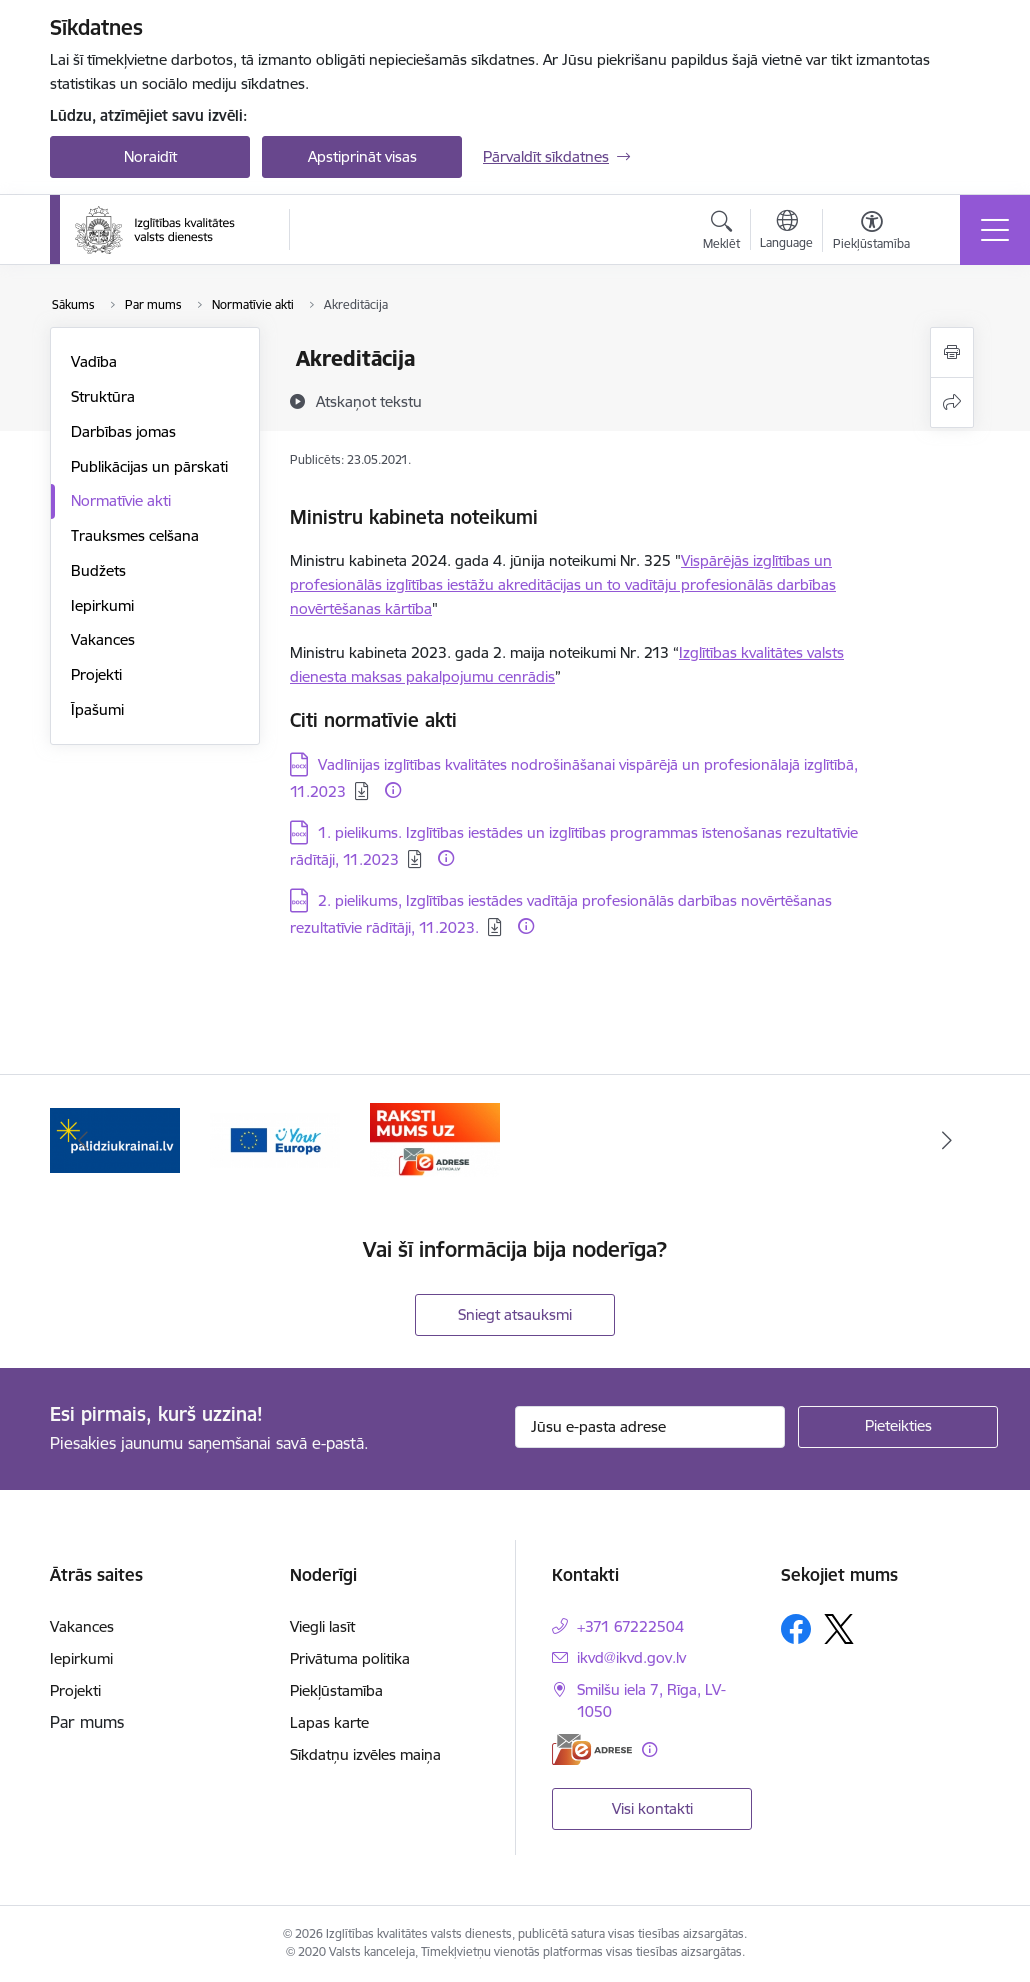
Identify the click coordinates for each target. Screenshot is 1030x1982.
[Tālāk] (947, 1140)
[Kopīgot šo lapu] (952, 402)
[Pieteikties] (898, 1427)
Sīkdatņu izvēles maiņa (365, 1754)
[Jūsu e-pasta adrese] (650, 1427)
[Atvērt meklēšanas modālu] (721, 233)
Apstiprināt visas (362, 156)
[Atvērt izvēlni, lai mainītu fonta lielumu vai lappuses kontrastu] (871, 233)
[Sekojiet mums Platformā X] (839, 1629)
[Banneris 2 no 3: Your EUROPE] (275, 1138)
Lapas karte (329, 1722)
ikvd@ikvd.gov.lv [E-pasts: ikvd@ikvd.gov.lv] (631, 1657)
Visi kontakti (652, 1808)
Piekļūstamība (336, 1690)
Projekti (96, 674)
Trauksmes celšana (135, 535)
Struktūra (103, 396)
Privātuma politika (350, 1658)
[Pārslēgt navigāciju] (995, 230)
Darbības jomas (123, 431)
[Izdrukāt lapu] (952, 352)
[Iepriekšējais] (83, 1140)
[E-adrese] (592, 1749)
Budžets (98, 570)
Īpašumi (97, 709)
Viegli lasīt (322, 1626)
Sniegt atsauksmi (515, 1314)
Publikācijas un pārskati (149, 466)
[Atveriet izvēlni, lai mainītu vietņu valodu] (786, 232)
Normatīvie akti (121, 500)
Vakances (103, 639)
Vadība (94, 361)
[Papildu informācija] (393, 790)
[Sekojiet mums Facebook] (796, 1629)
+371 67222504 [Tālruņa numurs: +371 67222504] (630, 1626)
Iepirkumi (102, 605)
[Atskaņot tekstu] (369, 401)
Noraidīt (150, 156)
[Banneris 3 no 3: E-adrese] (435, 1138)
